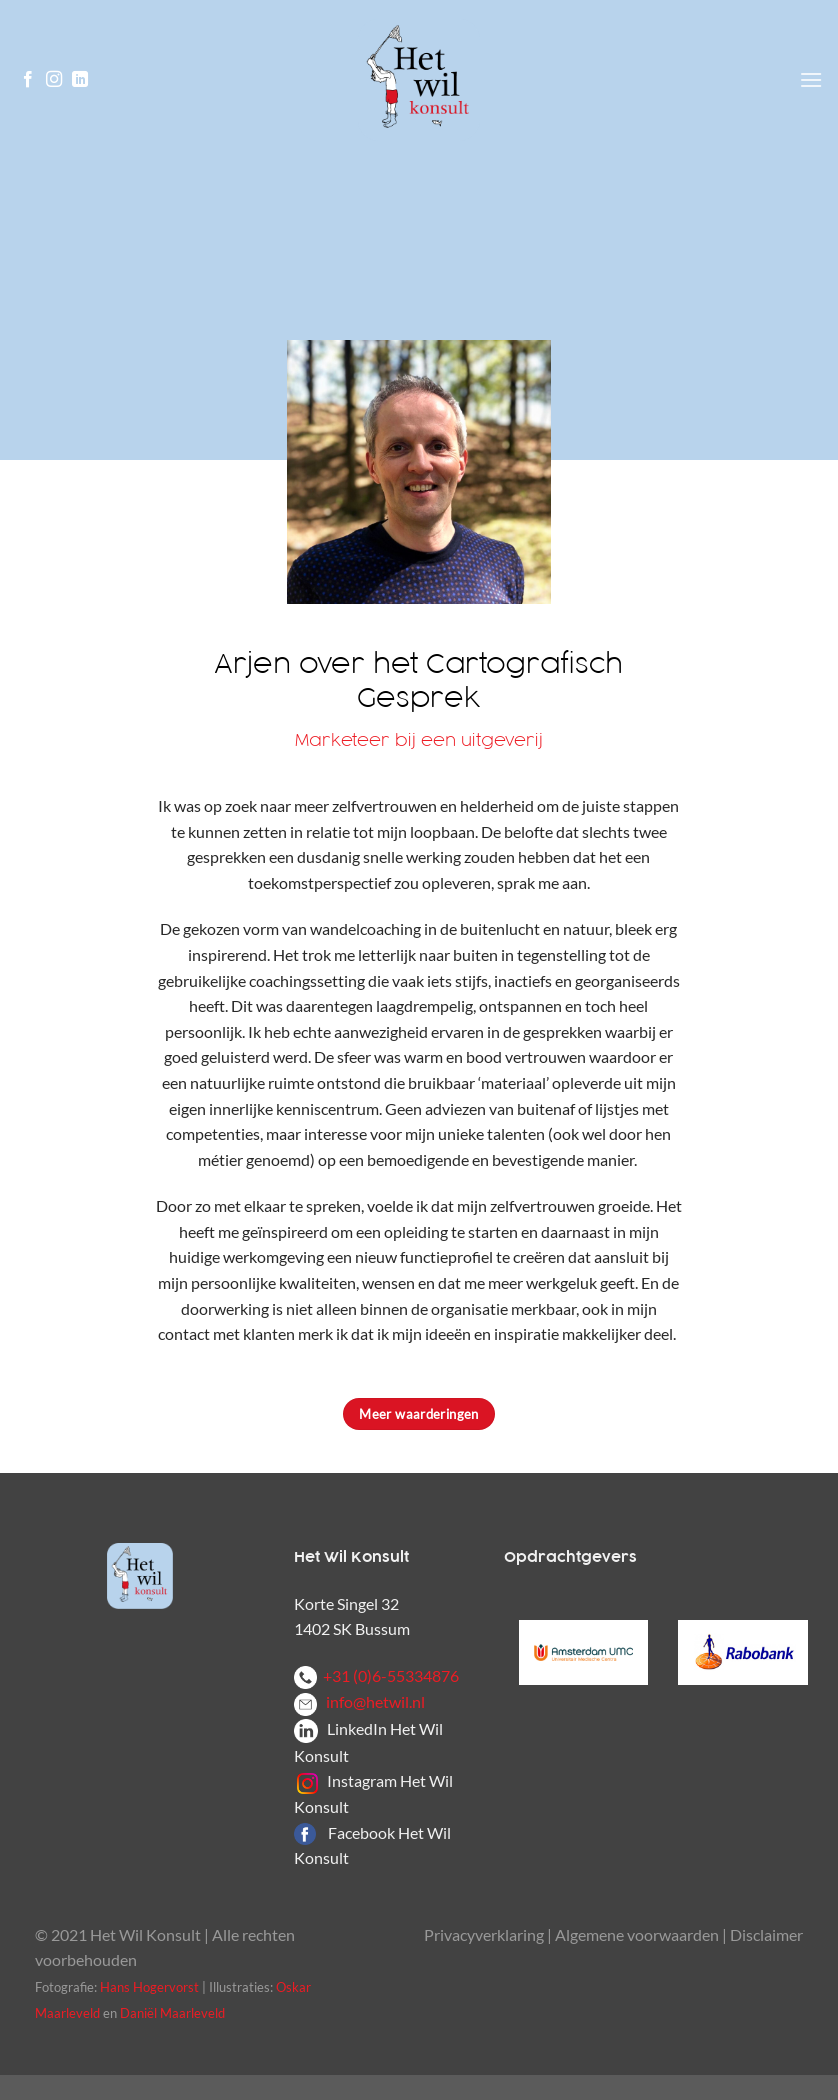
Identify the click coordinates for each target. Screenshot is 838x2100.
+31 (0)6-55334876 (376, 1675)
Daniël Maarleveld (172, 2013)
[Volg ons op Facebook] (28, 80)
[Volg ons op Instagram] (54, 80)
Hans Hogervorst (149, 1987)
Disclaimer (766, 1934)
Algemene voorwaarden (637, 1934)
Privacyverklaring (484, 1934)
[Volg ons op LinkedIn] (80, 80)
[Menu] (811, 79)
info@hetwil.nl (359, 1701)
